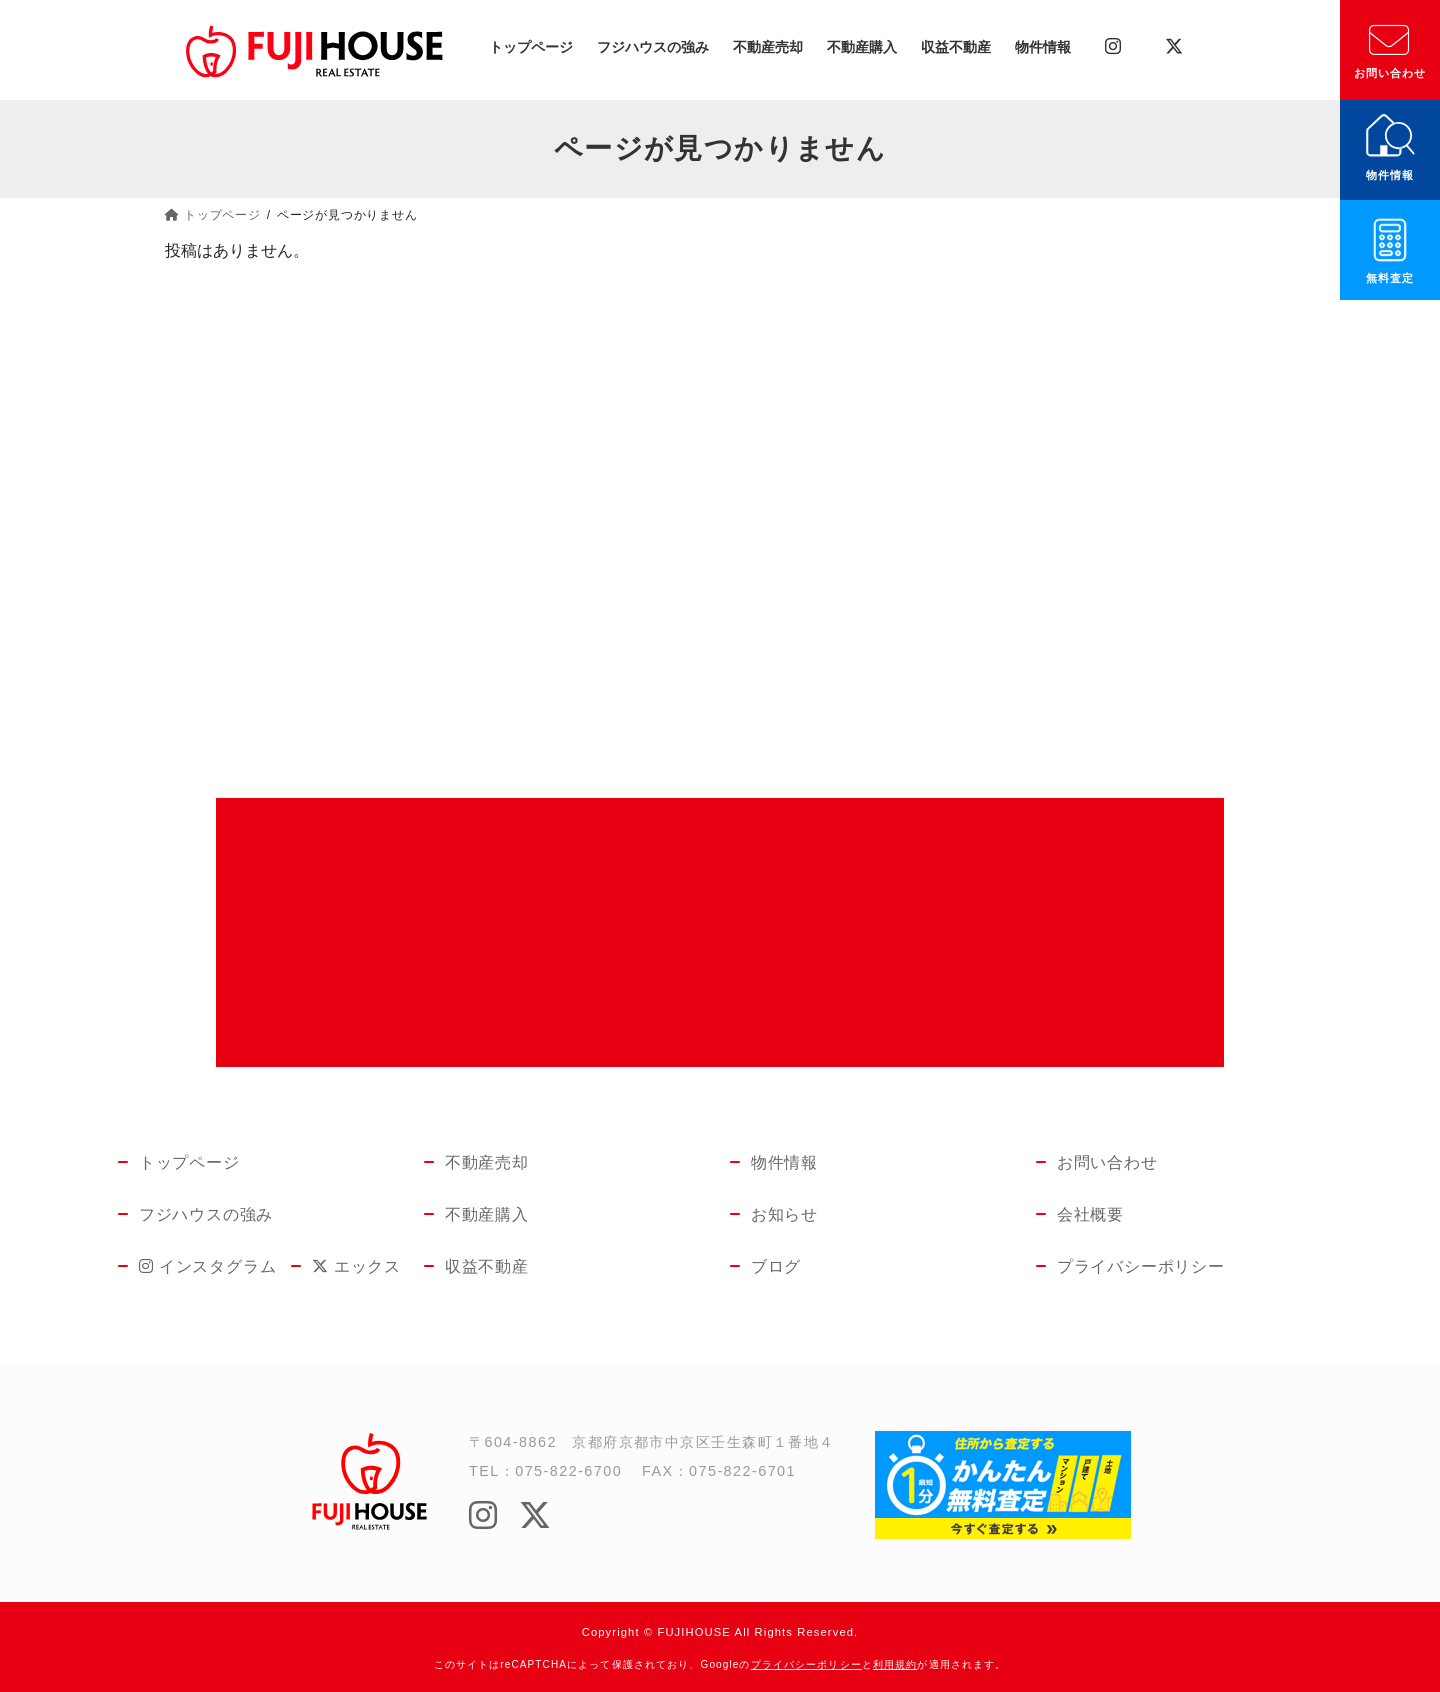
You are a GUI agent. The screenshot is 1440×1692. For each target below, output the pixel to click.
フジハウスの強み (206, 1214)
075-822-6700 (568, 1471)
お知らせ (784, 1214)
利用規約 (895, 1664)
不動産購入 (487, 1214)
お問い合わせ (1390, 73)
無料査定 (1390, 278)
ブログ (776, 1266)
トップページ (189, 1162)
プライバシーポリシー (1141, 1266)
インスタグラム (191, 1266)
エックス (344, 1266)
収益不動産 (487, 1266)
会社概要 (1090, 1214)
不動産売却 (487, 1162)
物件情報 (1390, 175)
